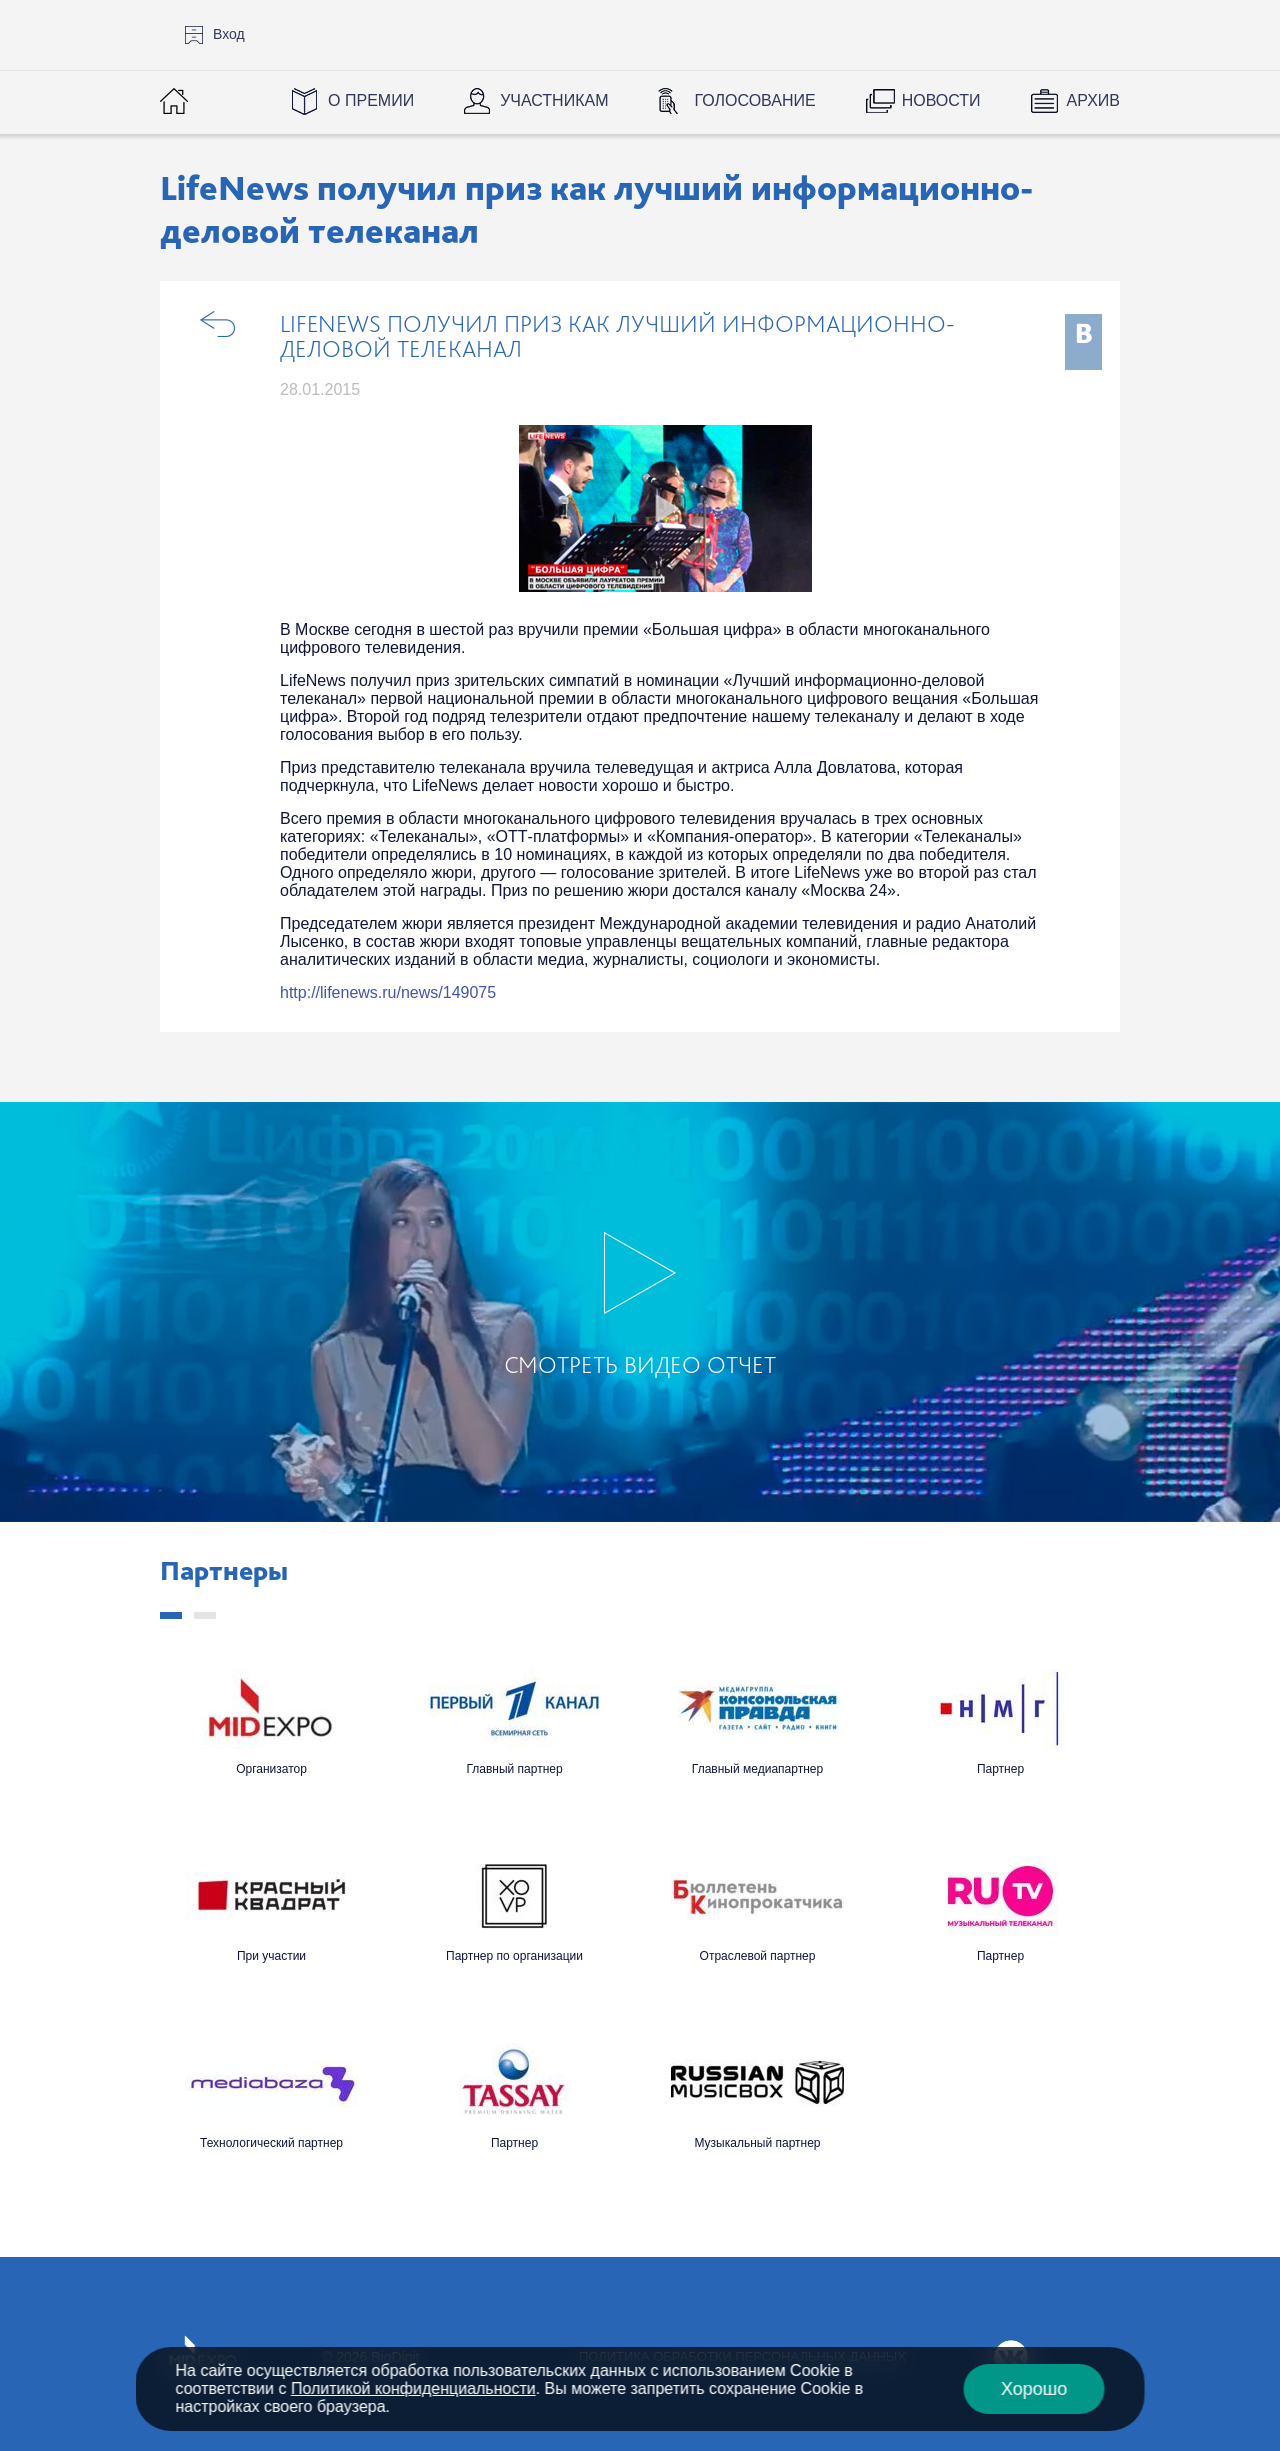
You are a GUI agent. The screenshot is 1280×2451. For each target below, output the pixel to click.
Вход (229, 34)
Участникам (554, 100)
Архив (1093, 100)
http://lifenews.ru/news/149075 (388, 992)
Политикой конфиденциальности (413, 2388)
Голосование (754, 100)
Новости (941, 100)
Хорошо (1034, 2389)
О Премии (371, 100)
